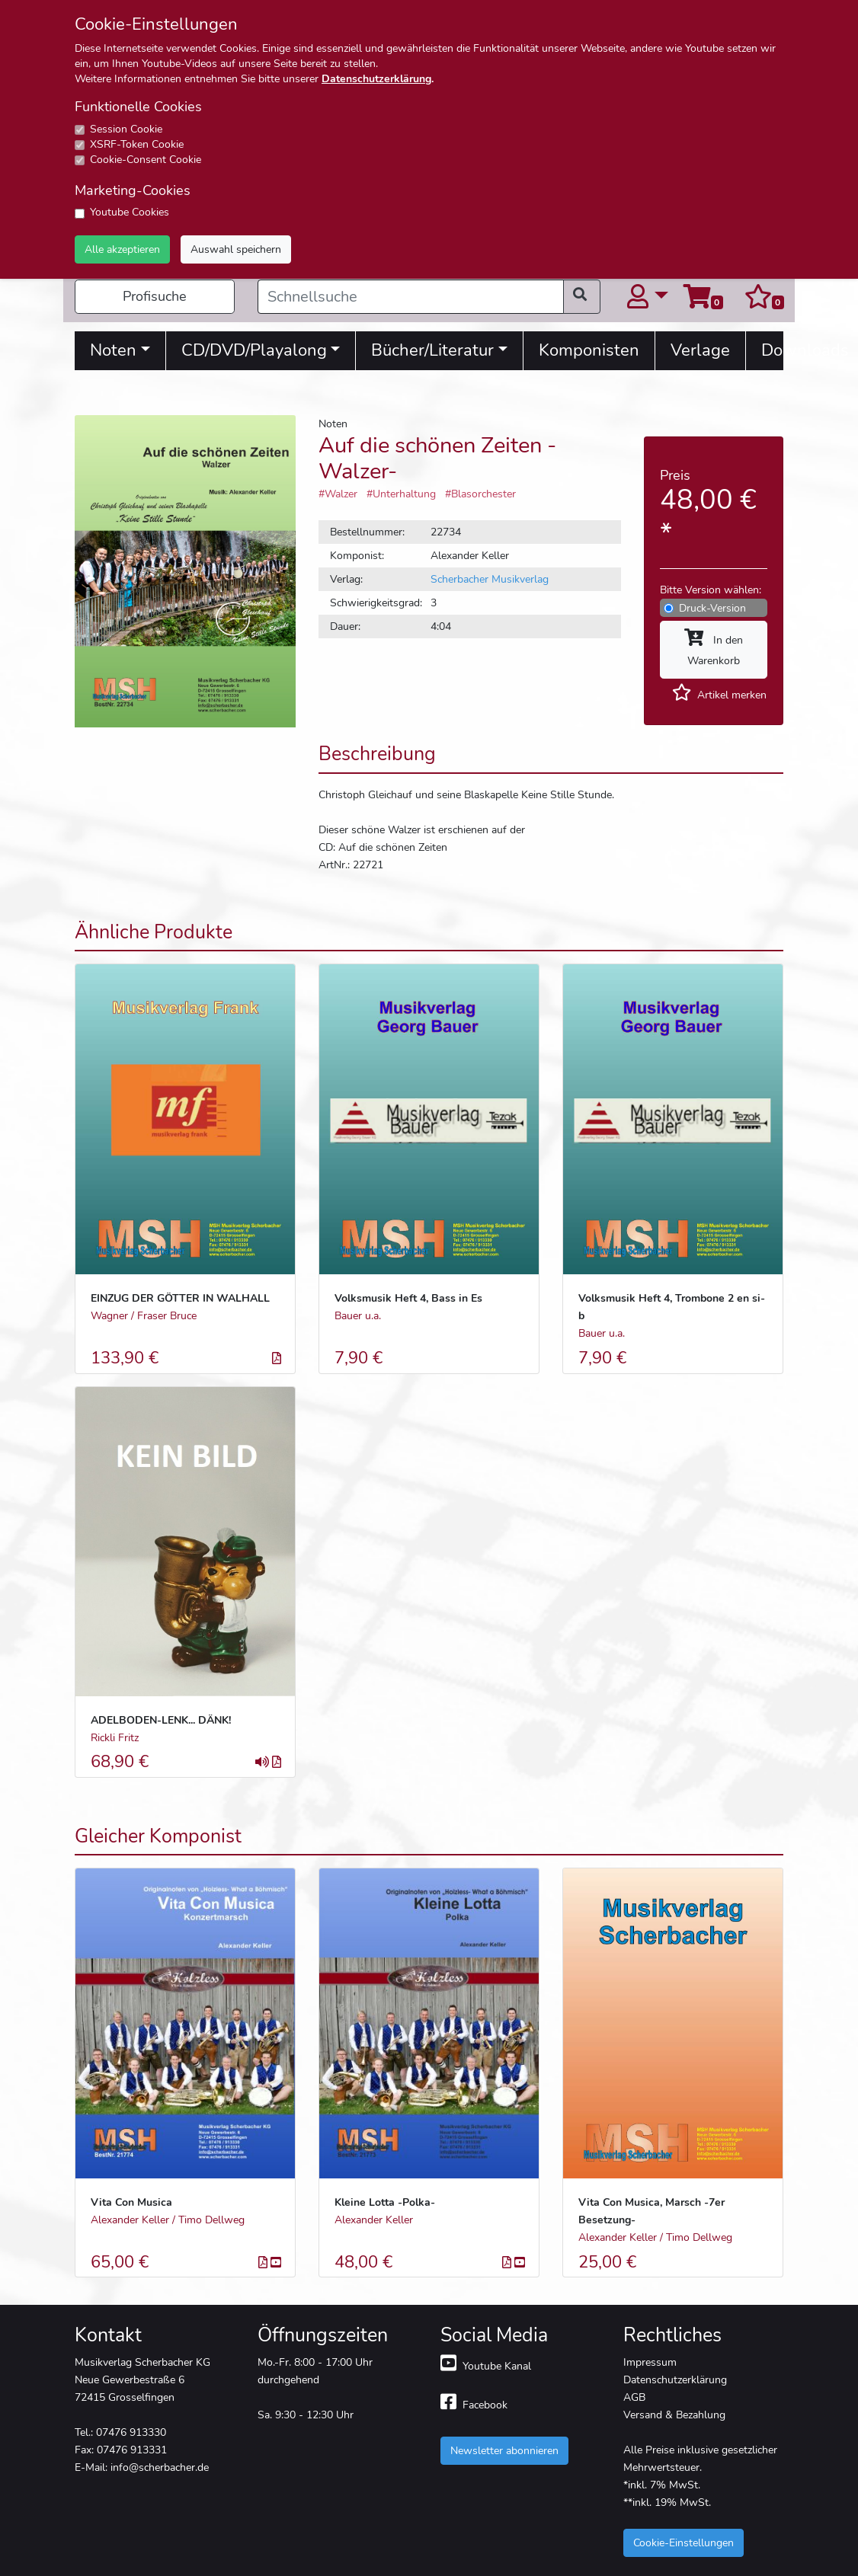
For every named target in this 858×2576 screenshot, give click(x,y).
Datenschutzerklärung (376, 79)
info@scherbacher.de (159, 2467)
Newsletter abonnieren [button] (504, 2450)
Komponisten (589, 350)
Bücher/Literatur (432, 350)
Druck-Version (712, 607)
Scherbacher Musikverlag (490, 578)
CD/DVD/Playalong (254, 350)
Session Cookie (126, 129)
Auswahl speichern (235, 249)
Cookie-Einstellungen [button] (683, 2542)
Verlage (700, 350)
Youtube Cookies (129, 212)
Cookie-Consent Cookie (145, 159)
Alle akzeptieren (122, 249)
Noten (113, 350)
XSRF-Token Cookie (137, 144)
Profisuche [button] (155, 296)
